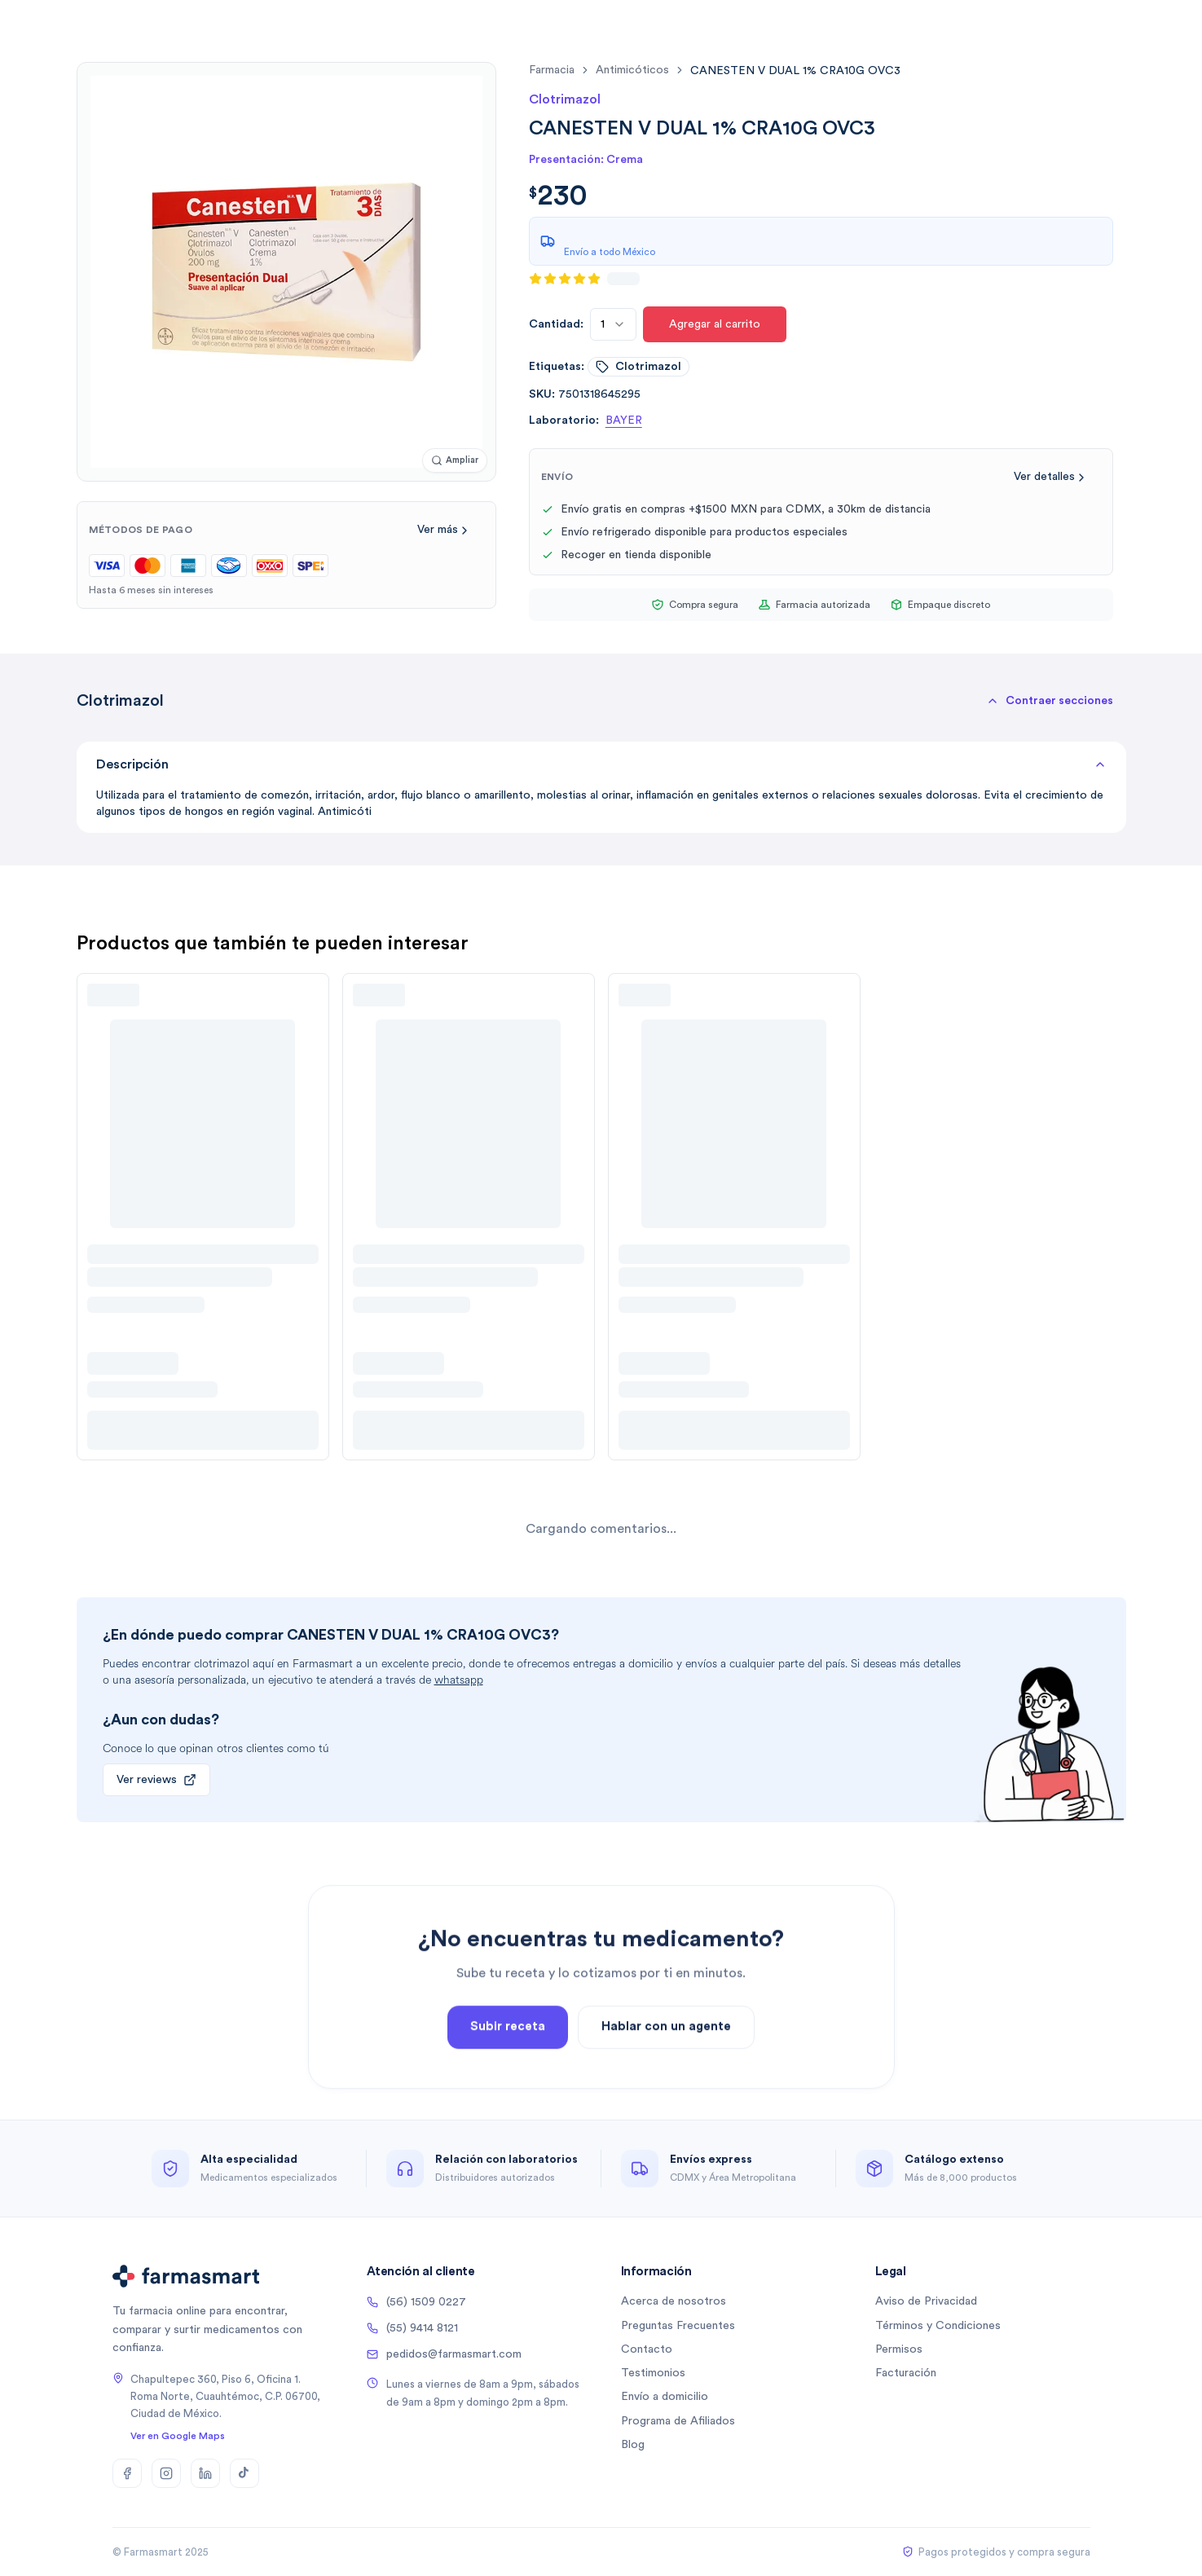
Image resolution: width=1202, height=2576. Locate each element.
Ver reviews (156, 1779)
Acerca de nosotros (673, 2301)
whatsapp (458, 1680)
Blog (633, 2445)
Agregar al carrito (714, 324)
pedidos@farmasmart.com (444, 2354)
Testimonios (653, 2373)
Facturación (905, 2373)
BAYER (623, 420)
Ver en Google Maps (177, 2436)
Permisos (898, 2349)
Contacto (646, 2349)
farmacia (552, 70)
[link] (795, 70)
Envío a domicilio (664, 2396)
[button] (1049, 701)
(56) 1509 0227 (416, 2302)
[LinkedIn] (205, 2473)
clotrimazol (638, 366)
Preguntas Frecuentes (678, 2326)
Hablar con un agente (666, 2096)
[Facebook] (127, 2473)
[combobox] (613, 324)
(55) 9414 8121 (412, 2328)
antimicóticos (632, 70)
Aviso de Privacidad (926, 2301)
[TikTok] (244, 2473)
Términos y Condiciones (938, 2326)
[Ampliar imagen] (454, 460)
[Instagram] (166, 2473)
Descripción (601, 764)
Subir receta (507, 2096)
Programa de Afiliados (678, 2421)
